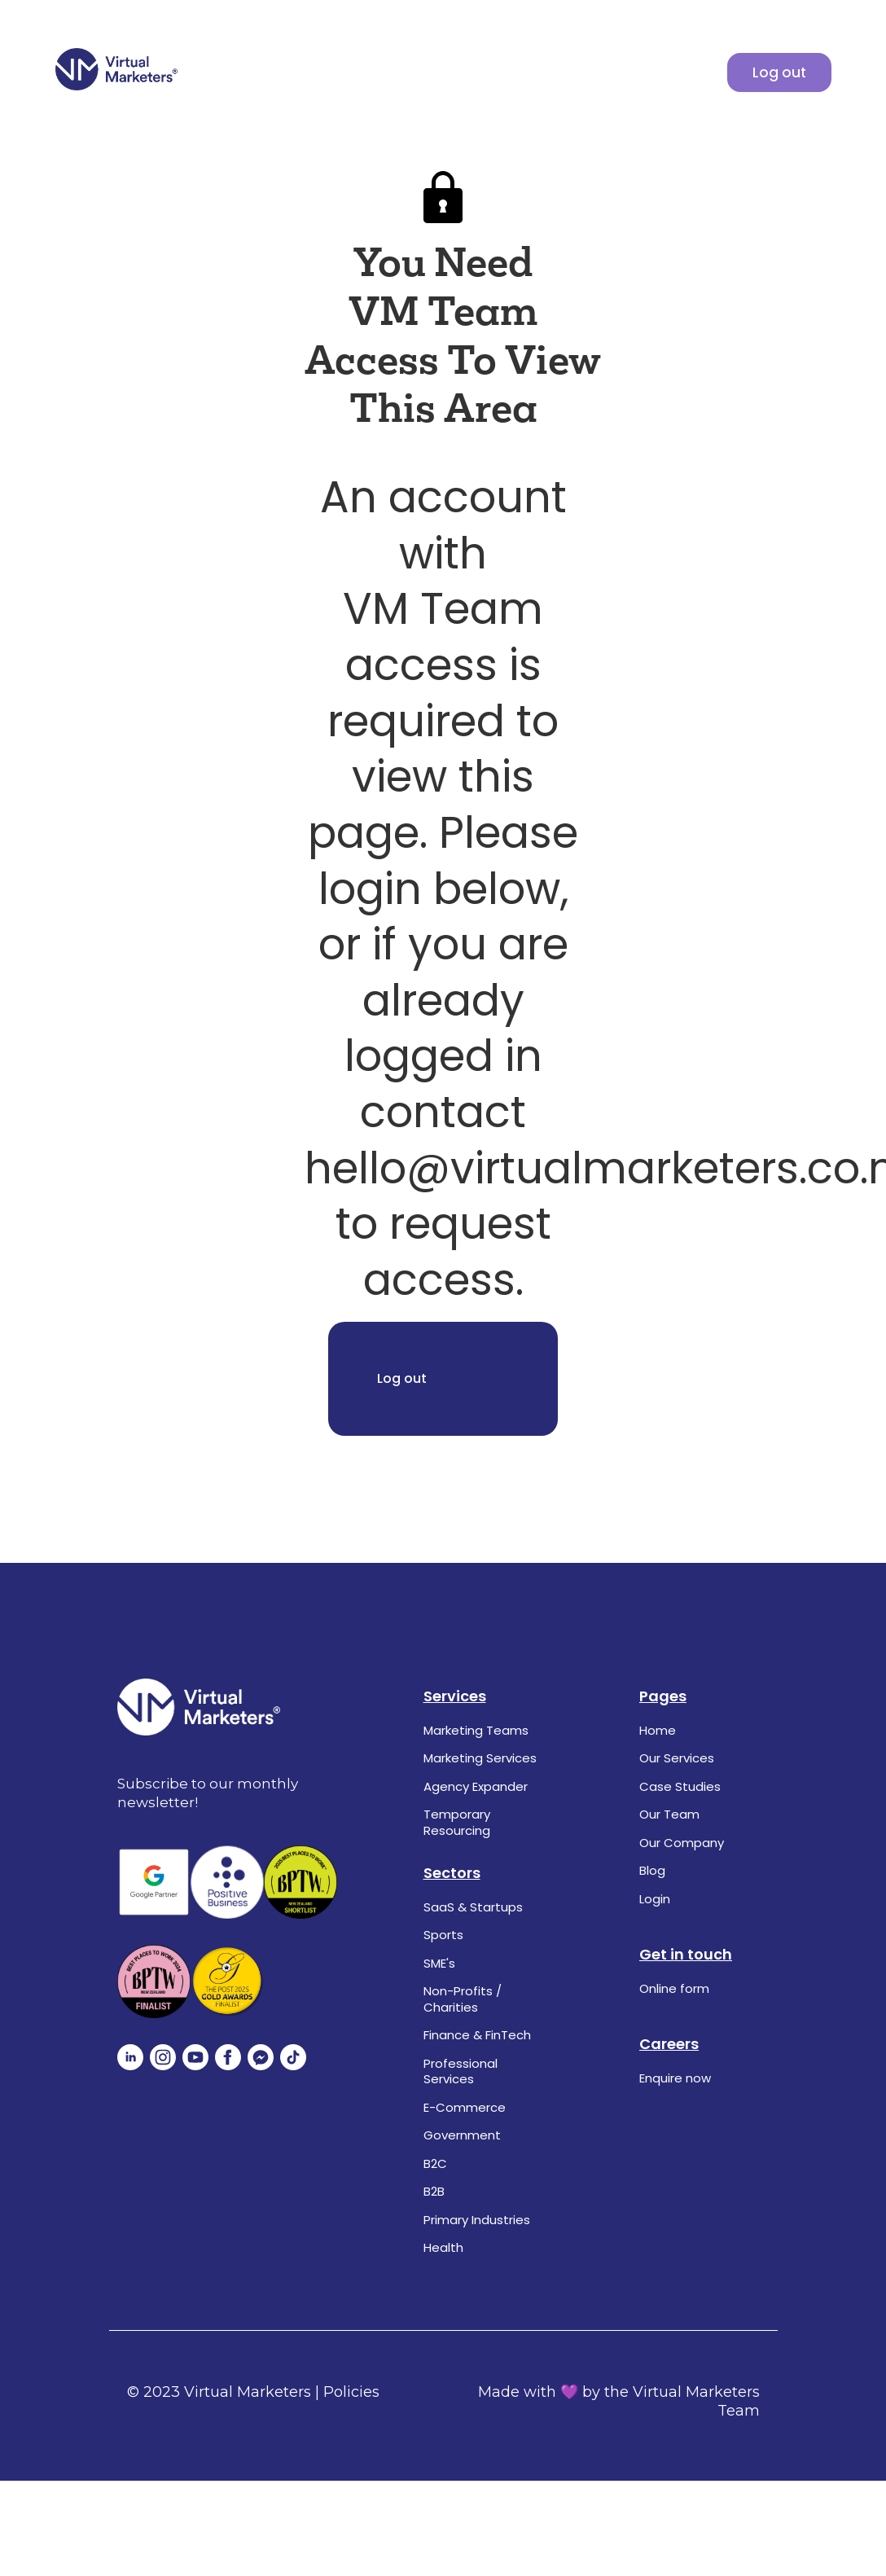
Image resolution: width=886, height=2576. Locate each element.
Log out (779, 72)
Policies (351, 2392)
